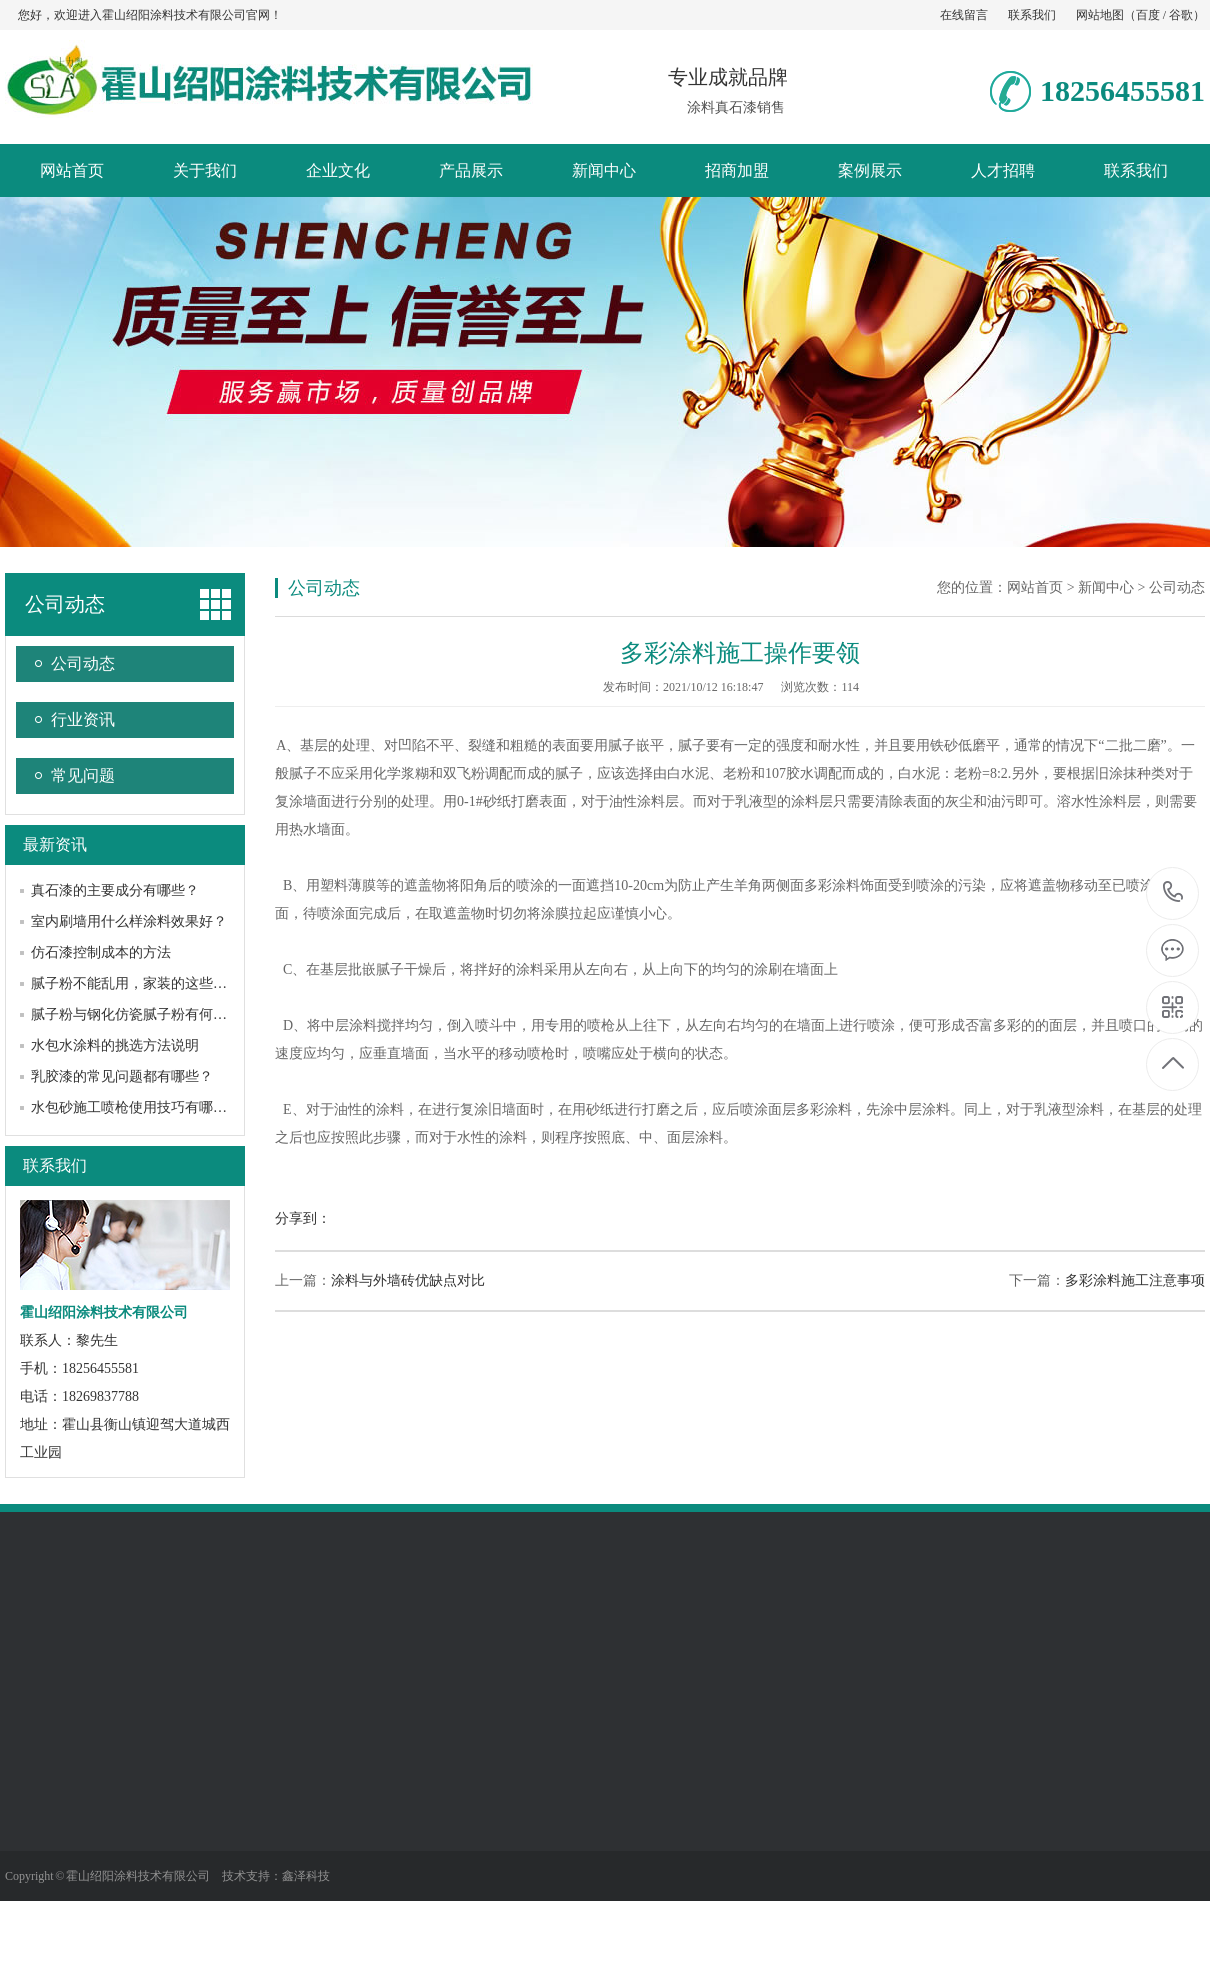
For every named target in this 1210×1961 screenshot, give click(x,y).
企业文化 (338, 170)
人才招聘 (1003, 170)
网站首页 (72, 170)
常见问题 (83, 775)
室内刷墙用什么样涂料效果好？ (129, 921)
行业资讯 (83, 719)
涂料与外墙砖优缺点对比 (408, 1280)
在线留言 (964, 15)
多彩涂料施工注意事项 (1135, 1280)
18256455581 (1173, 892)
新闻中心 (604, 170)
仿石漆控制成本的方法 (101, 952)
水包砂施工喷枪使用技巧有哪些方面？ (150, 1107)
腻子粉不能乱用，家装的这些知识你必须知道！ (178, 983)
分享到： (303, 1218)
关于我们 (205, 170)
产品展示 (471, 170)
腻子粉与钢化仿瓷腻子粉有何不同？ (143, 1014)
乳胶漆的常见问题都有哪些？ (122, 1076)
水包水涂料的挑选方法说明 (115, 1045)
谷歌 (1181, 15)
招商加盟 (737, 170)
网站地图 (1100, 15)
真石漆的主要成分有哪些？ (115, 890)
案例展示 (870, 170)
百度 (1148, 15)
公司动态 (65, 604)
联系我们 (1032, 15)
